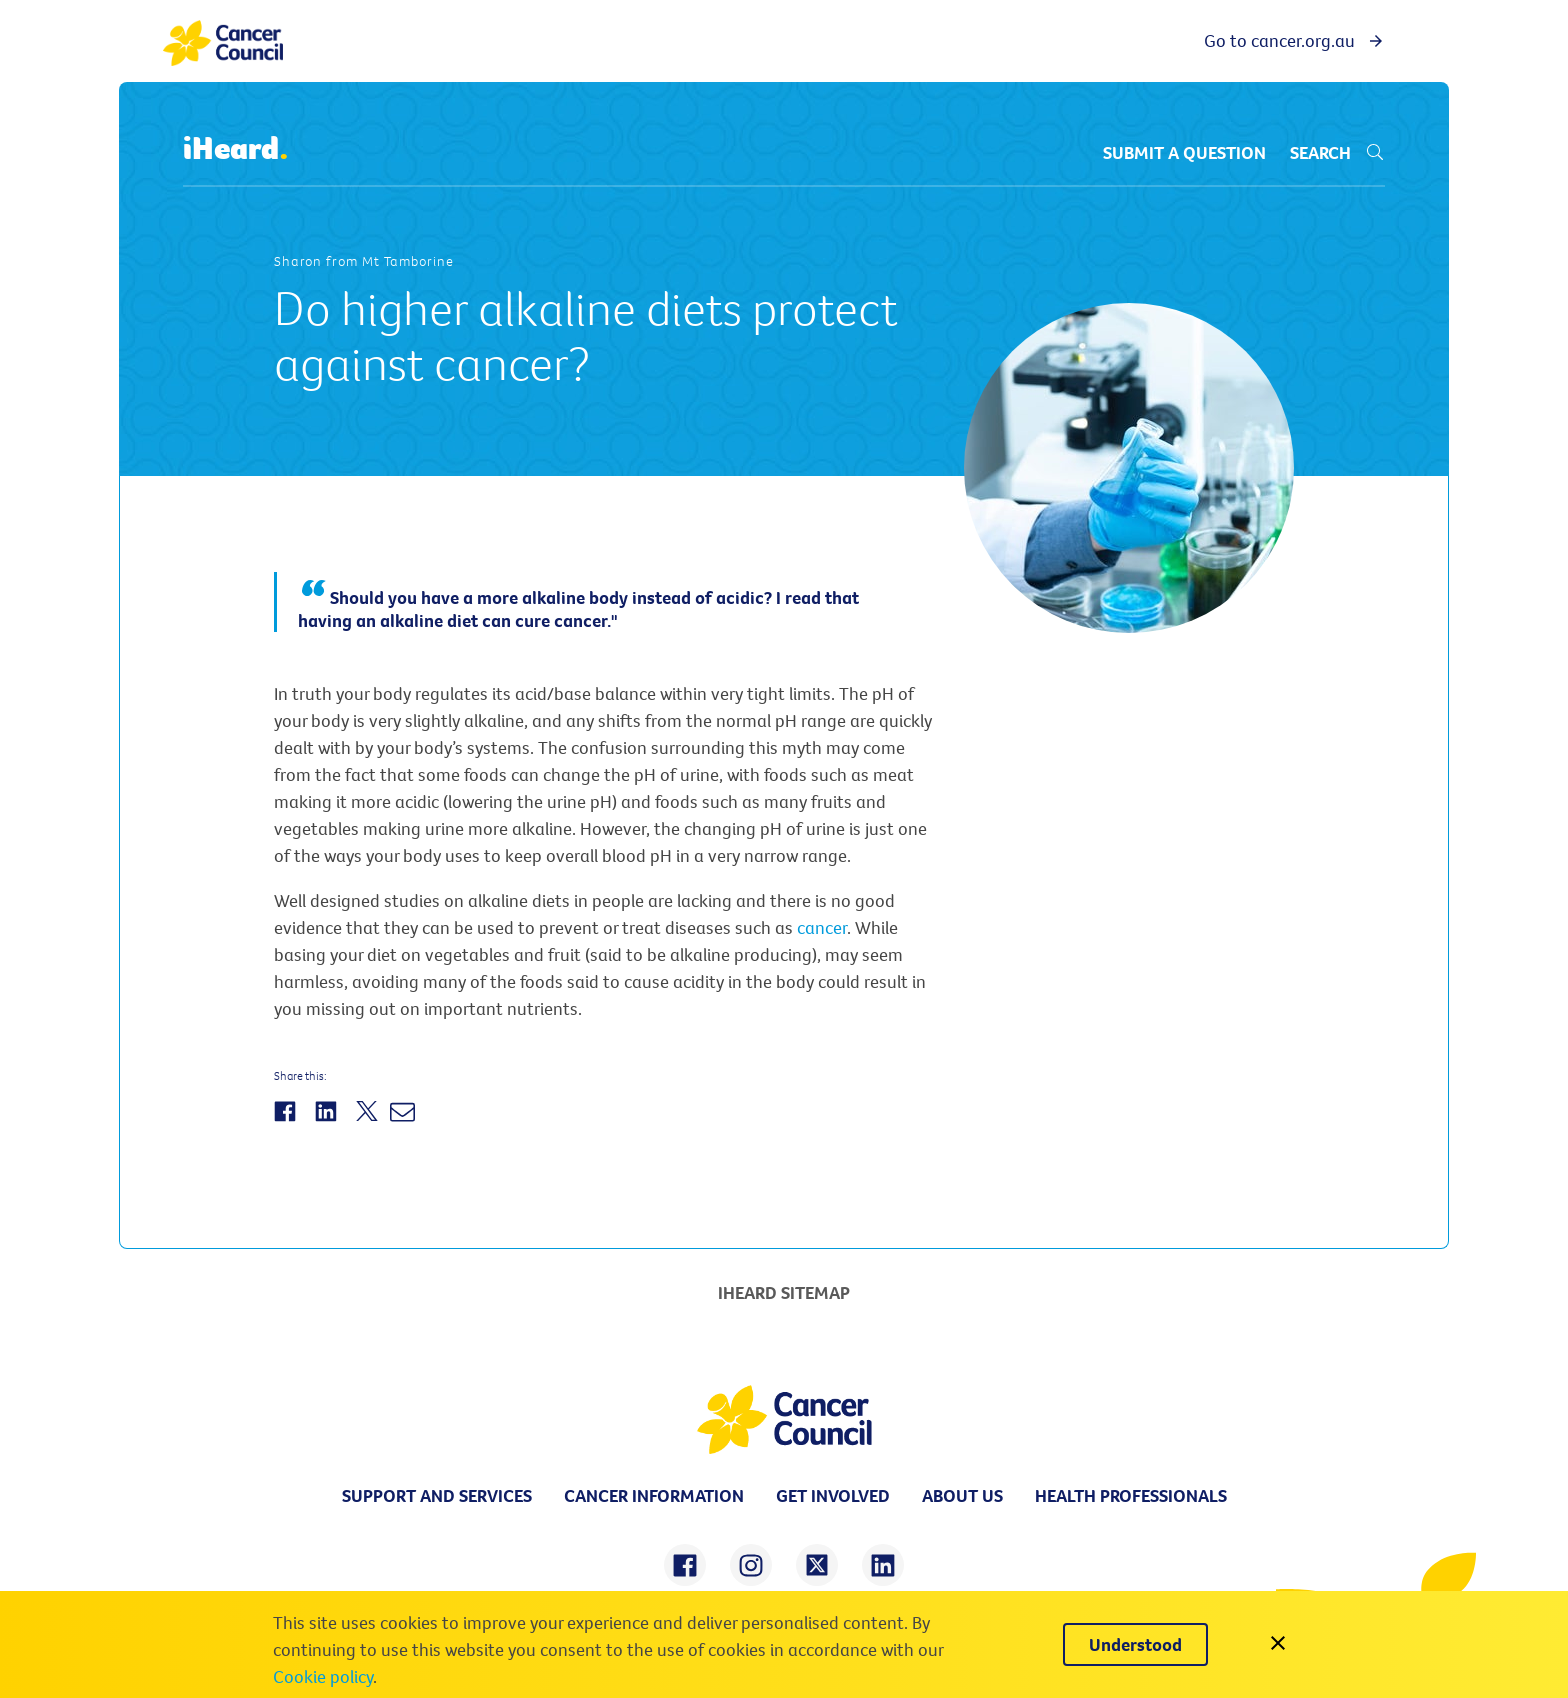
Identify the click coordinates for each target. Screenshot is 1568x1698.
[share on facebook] (685, 1565)
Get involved (833, 1495)
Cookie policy (323, 1676)
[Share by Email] (405, 1122)
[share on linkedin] (883, 1565)
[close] (1278, 1644)
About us (962, 1495)
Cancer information (654, 1495)
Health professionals (1131, 1495)
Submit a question (1184, 152)
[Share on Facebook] (287, 1122)
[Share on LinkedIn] (328, 1122)
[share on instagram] (751, 1565)
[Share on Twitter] (369, 1122)
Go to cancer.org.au (1294, 40)
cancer (822, 927)
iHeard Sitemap (784, 1292)
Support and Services (437, 1495)
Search (1337, 152)
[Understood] (1135, 1644)
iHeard (236, 149)
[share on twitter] (817, 1565)
